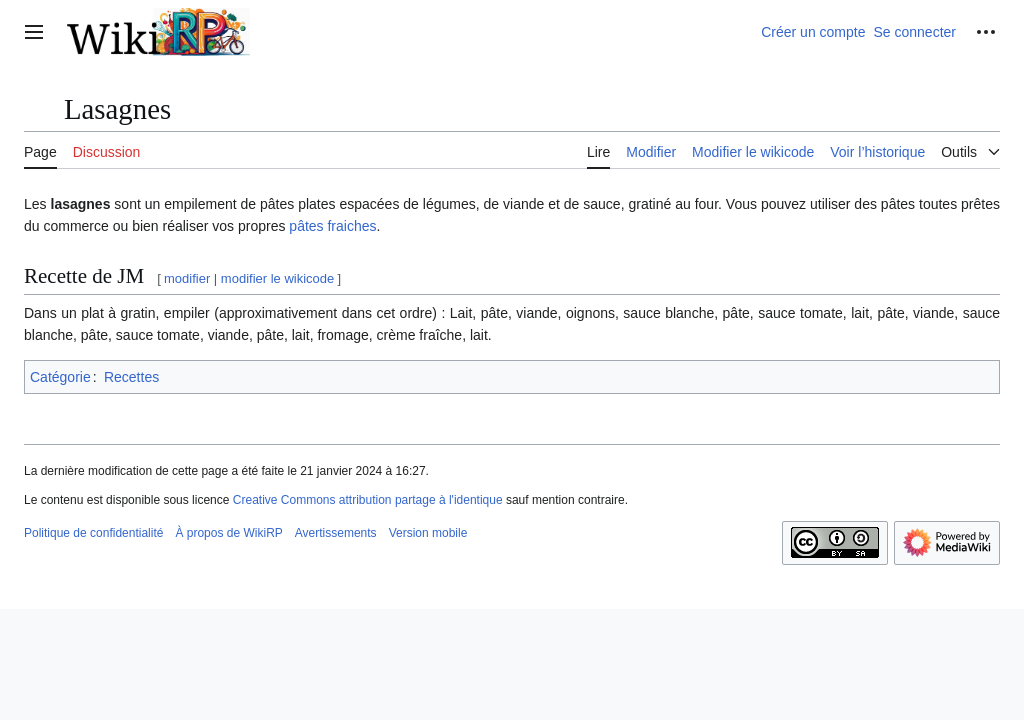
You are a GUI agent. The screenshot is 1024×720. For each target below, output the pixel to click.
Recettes (131, 377)
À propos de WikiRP (228, 533)
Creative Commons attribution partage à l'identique (368, 500)
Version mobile (428, 533)
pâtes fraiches (332, 226)
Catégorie (60, 377)
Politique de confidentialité (93, 533)
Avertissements (336, 533)
